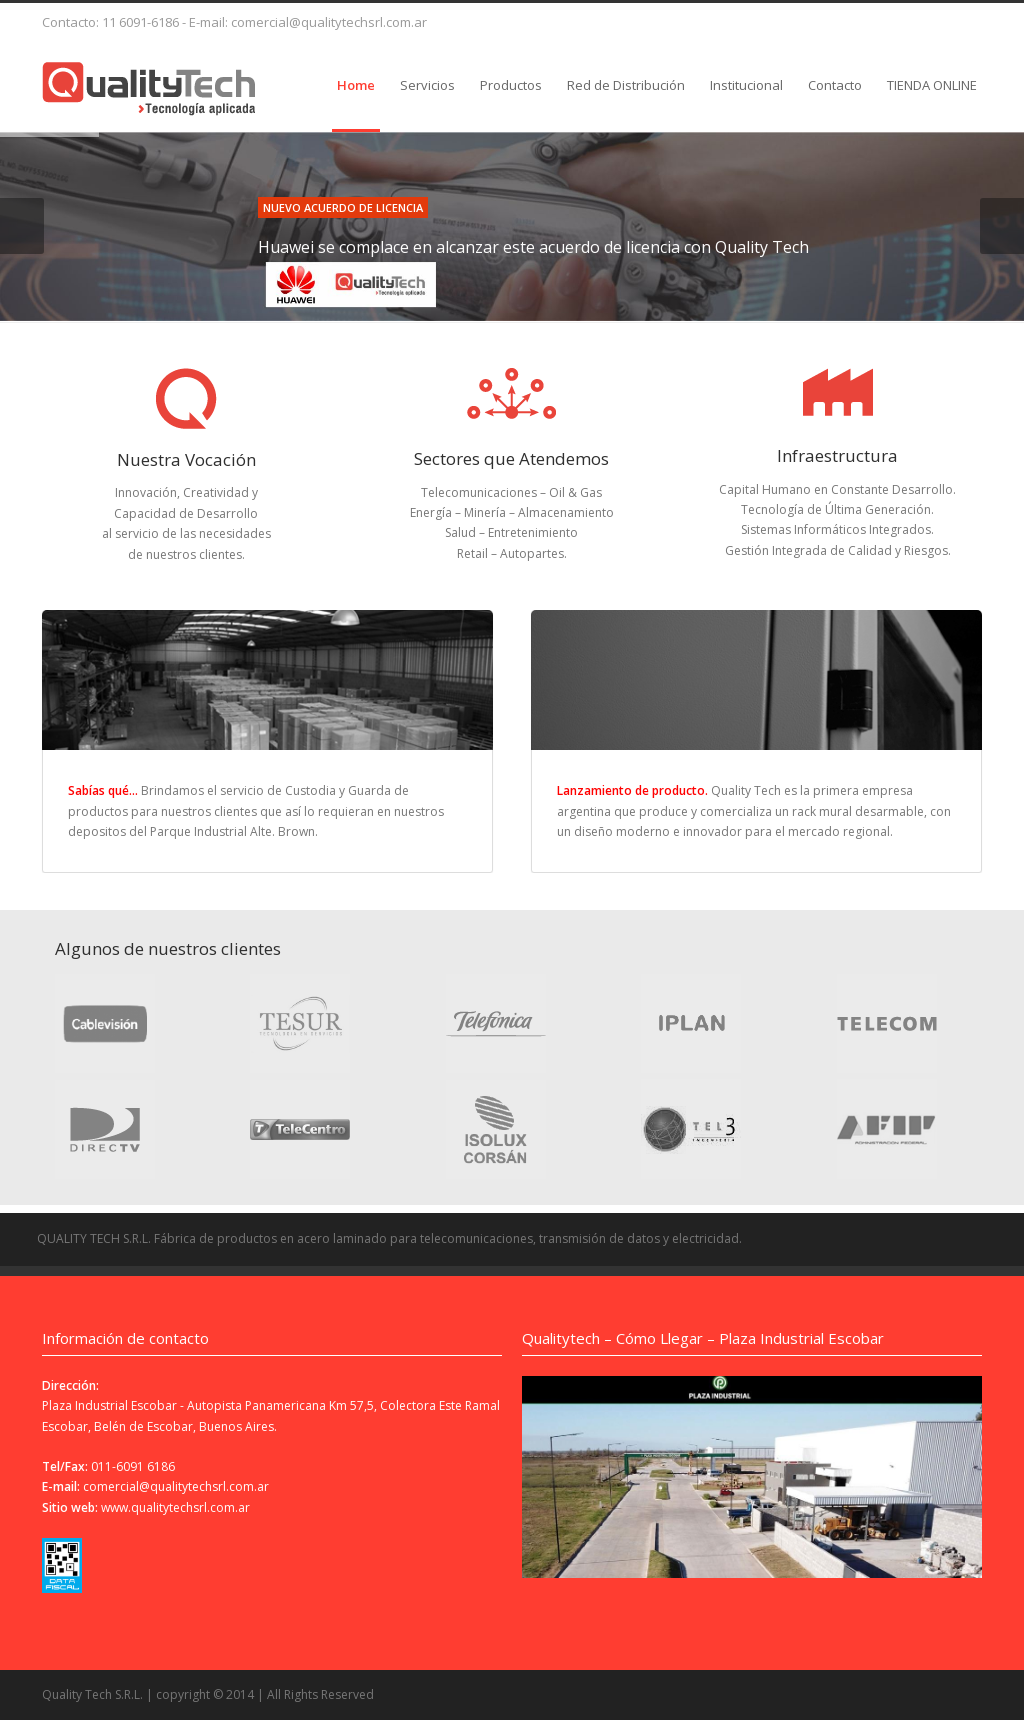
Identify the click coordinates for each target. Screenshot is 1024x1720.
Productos (511, 85)
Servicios (427, 85)
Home (356, 85)
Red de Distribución (626, 85)
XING (896, 19)
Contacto (835, 85)
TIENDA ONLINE (932, 85)
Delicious (724, 19)
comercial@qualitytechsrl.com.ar (176, 1486)
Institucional (746, 85)
